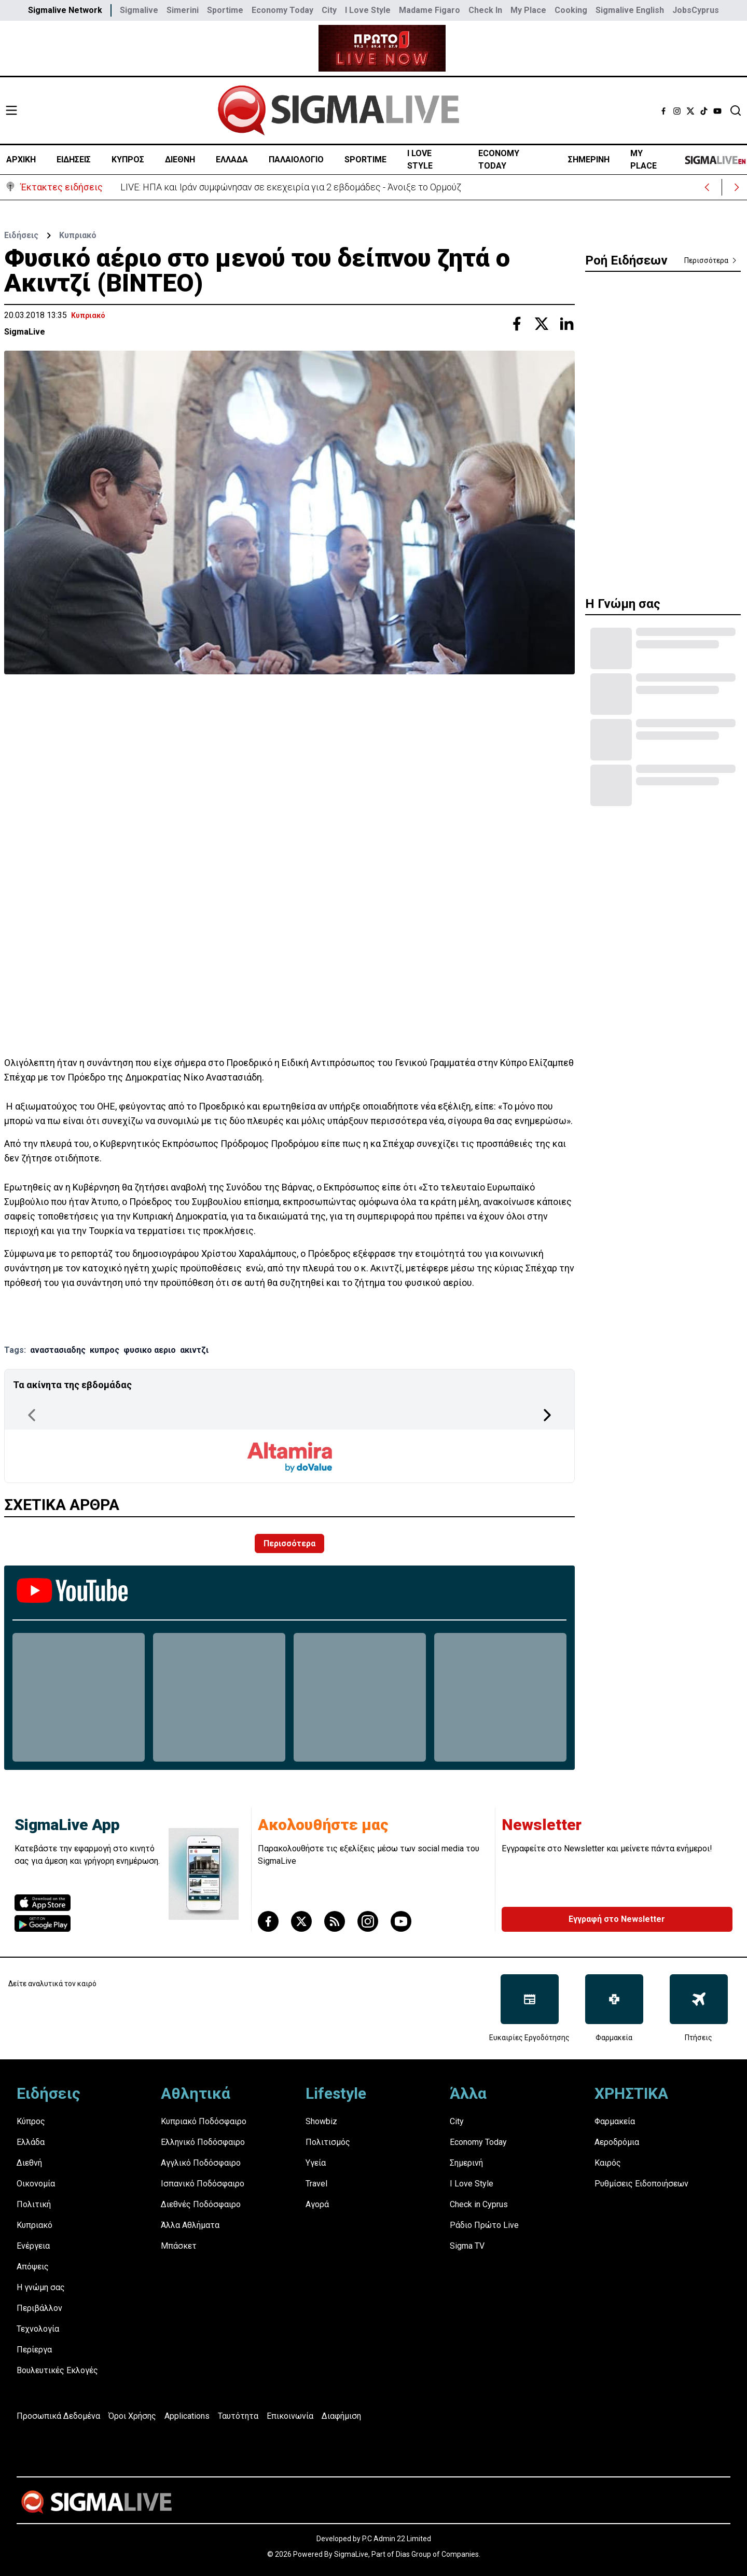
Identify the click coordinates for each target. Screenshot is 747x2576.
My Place (528, 10)
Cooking (571, 10)
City (329, 10)
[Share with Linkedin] (566, 323)
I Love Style (368, 10)
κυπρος (104, 1350)
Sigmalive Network (65, 10)
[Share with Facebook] (516, 323)
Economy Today (282, 10)
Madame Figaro (429, 10)
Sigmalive (139, 10)
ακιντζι (194, 1350)
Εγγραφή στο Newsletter (617, 1919)
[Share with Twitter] (541, 323)
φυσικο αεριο (149, 1350)
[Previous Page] (31, 1415)
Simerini (183, 10)
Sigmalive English (630, 10)
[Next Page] (547, 1415)
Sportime (225, 10)
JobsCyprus (695, 10)
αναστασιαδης (58, 1350)
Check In (485, 10)
